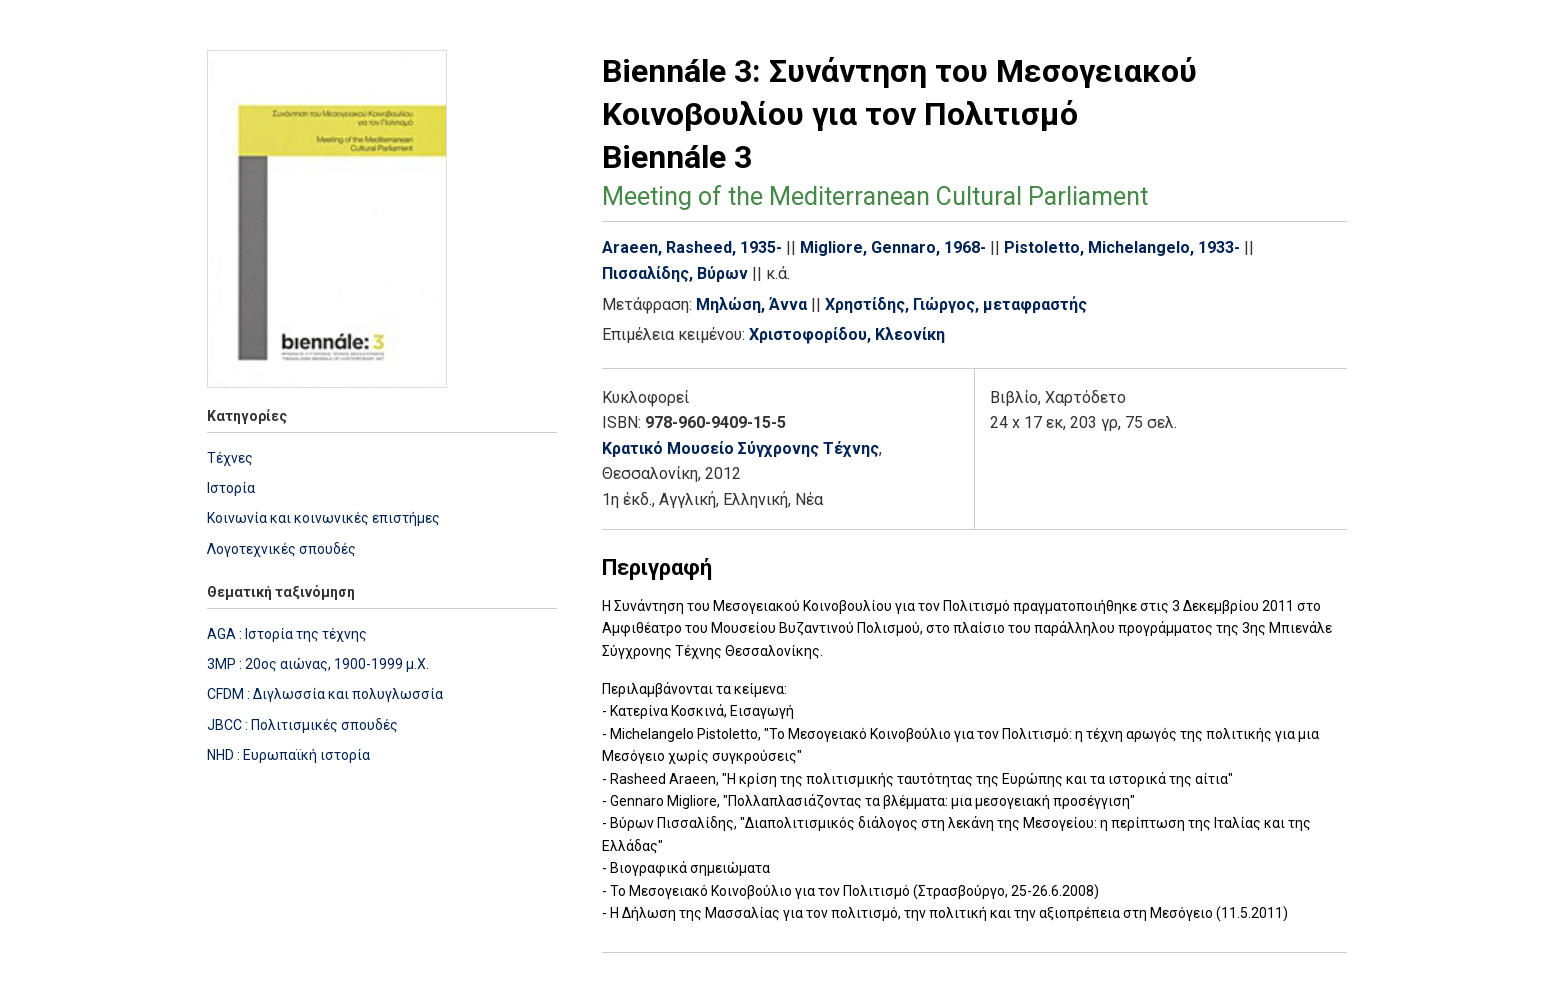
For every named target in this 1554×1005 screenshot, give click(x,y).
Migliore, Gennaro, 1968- (893, 247)
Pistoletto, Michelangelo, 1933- (1122, 247)
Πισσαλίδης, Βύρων (675, 273)
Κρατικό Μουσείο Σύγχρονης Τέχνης (740, 448)
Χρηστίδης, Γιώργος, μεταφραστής (956, 304)
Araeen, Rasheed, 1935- (692, 247)
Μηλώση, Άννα (751, 304)
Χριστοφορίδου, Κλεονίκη (847, 334)
